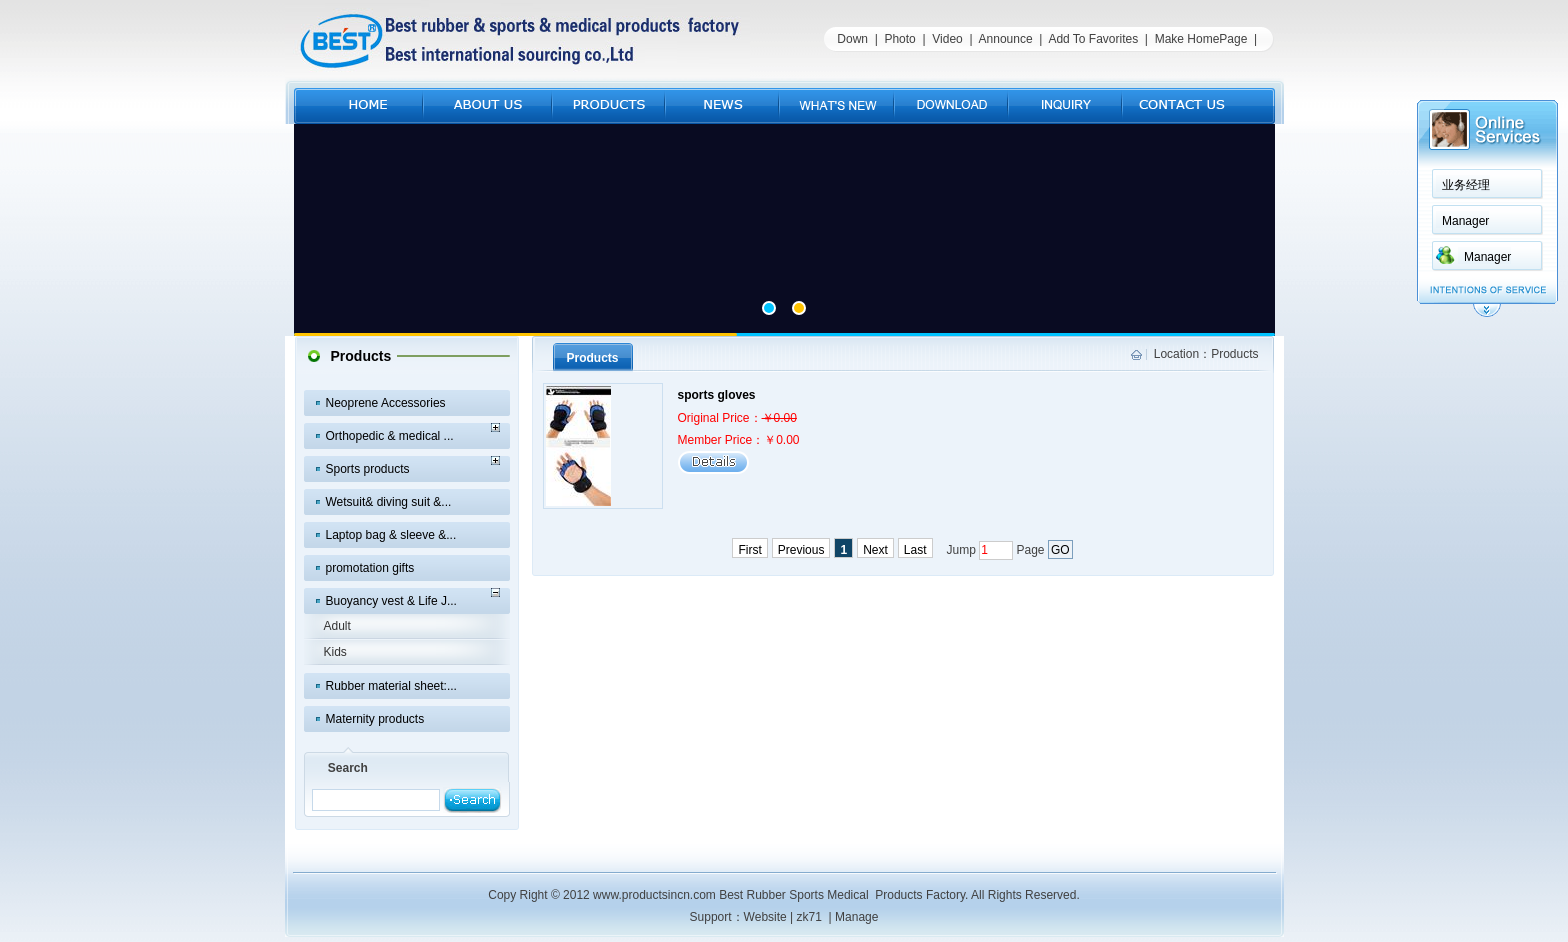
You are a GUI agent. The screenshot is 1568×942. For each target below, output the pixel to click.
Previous (801, 550)
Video (947, 39)
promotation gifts (370, 568)
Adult (337, 626)
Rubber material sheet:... (391, 686)
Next (875, 550)
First (749, 550)
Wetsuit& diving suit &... (389, 502)
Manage (856, 917)
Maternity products (375, 719)
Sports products (368, 469)
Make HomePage (1201, 39)
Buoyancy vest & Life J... (391, 601)
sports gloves (717, 395)
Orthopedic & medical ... (390, 436)
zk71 (809, 917)
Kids (335, 652)
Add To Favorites (1093, 39)
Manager (1465, 221)
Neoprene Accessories (386, 403)
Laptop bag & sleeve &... (391, 535)
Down (852, 39)
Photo (899, 39)
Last (915, 550)
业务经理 (1466, 185)
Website (765, 917)
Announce (1006, 39)
